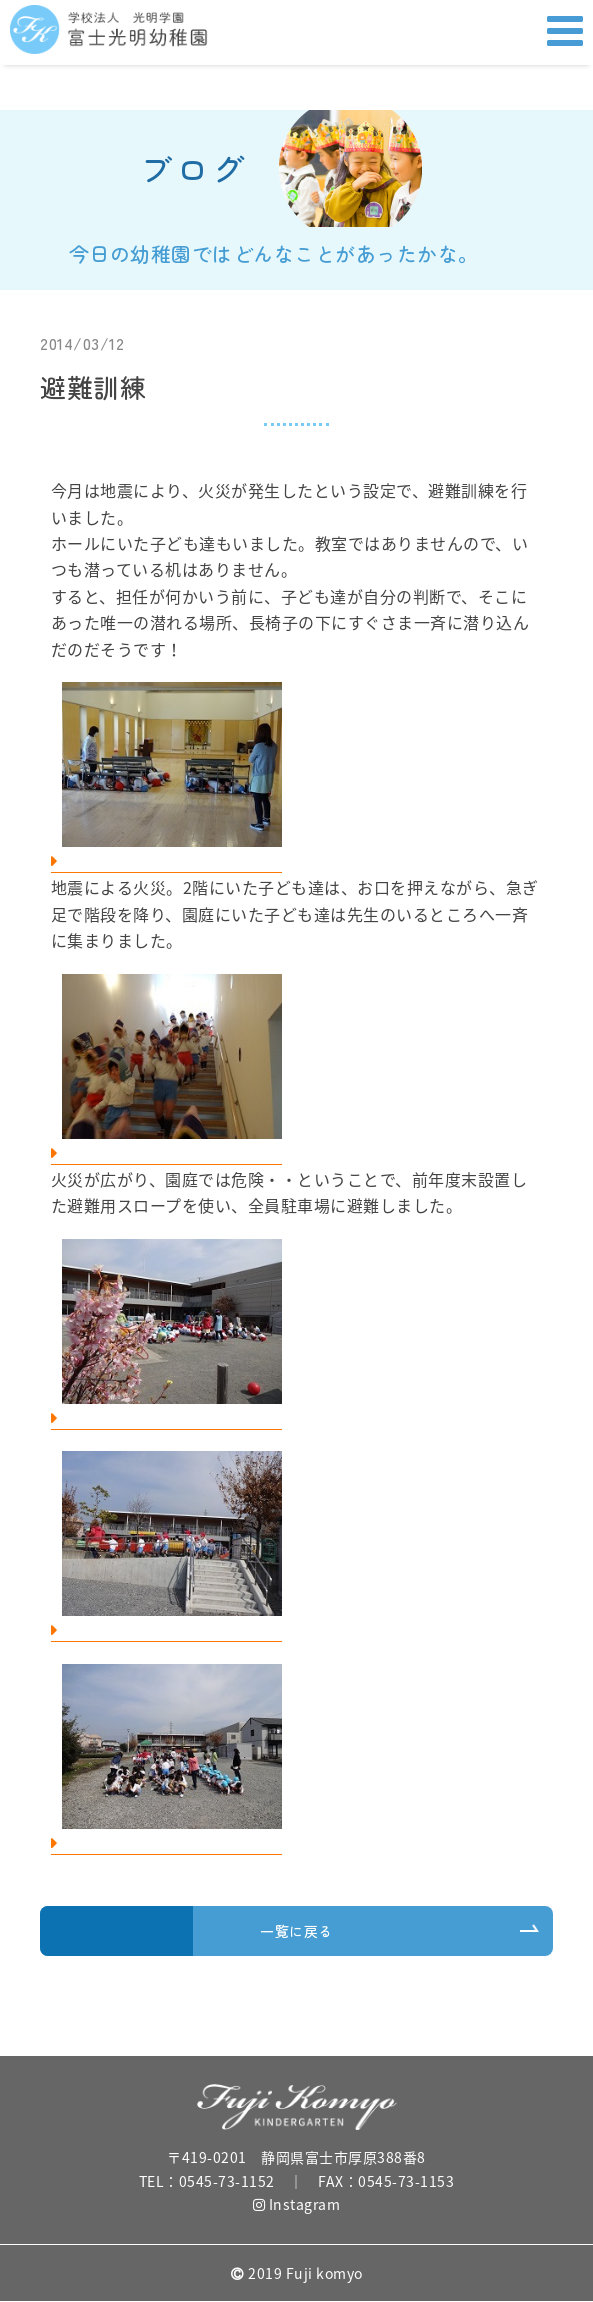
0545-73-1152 (227, 2181)
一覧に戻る (296, 1931)
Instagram (297, 2204)
